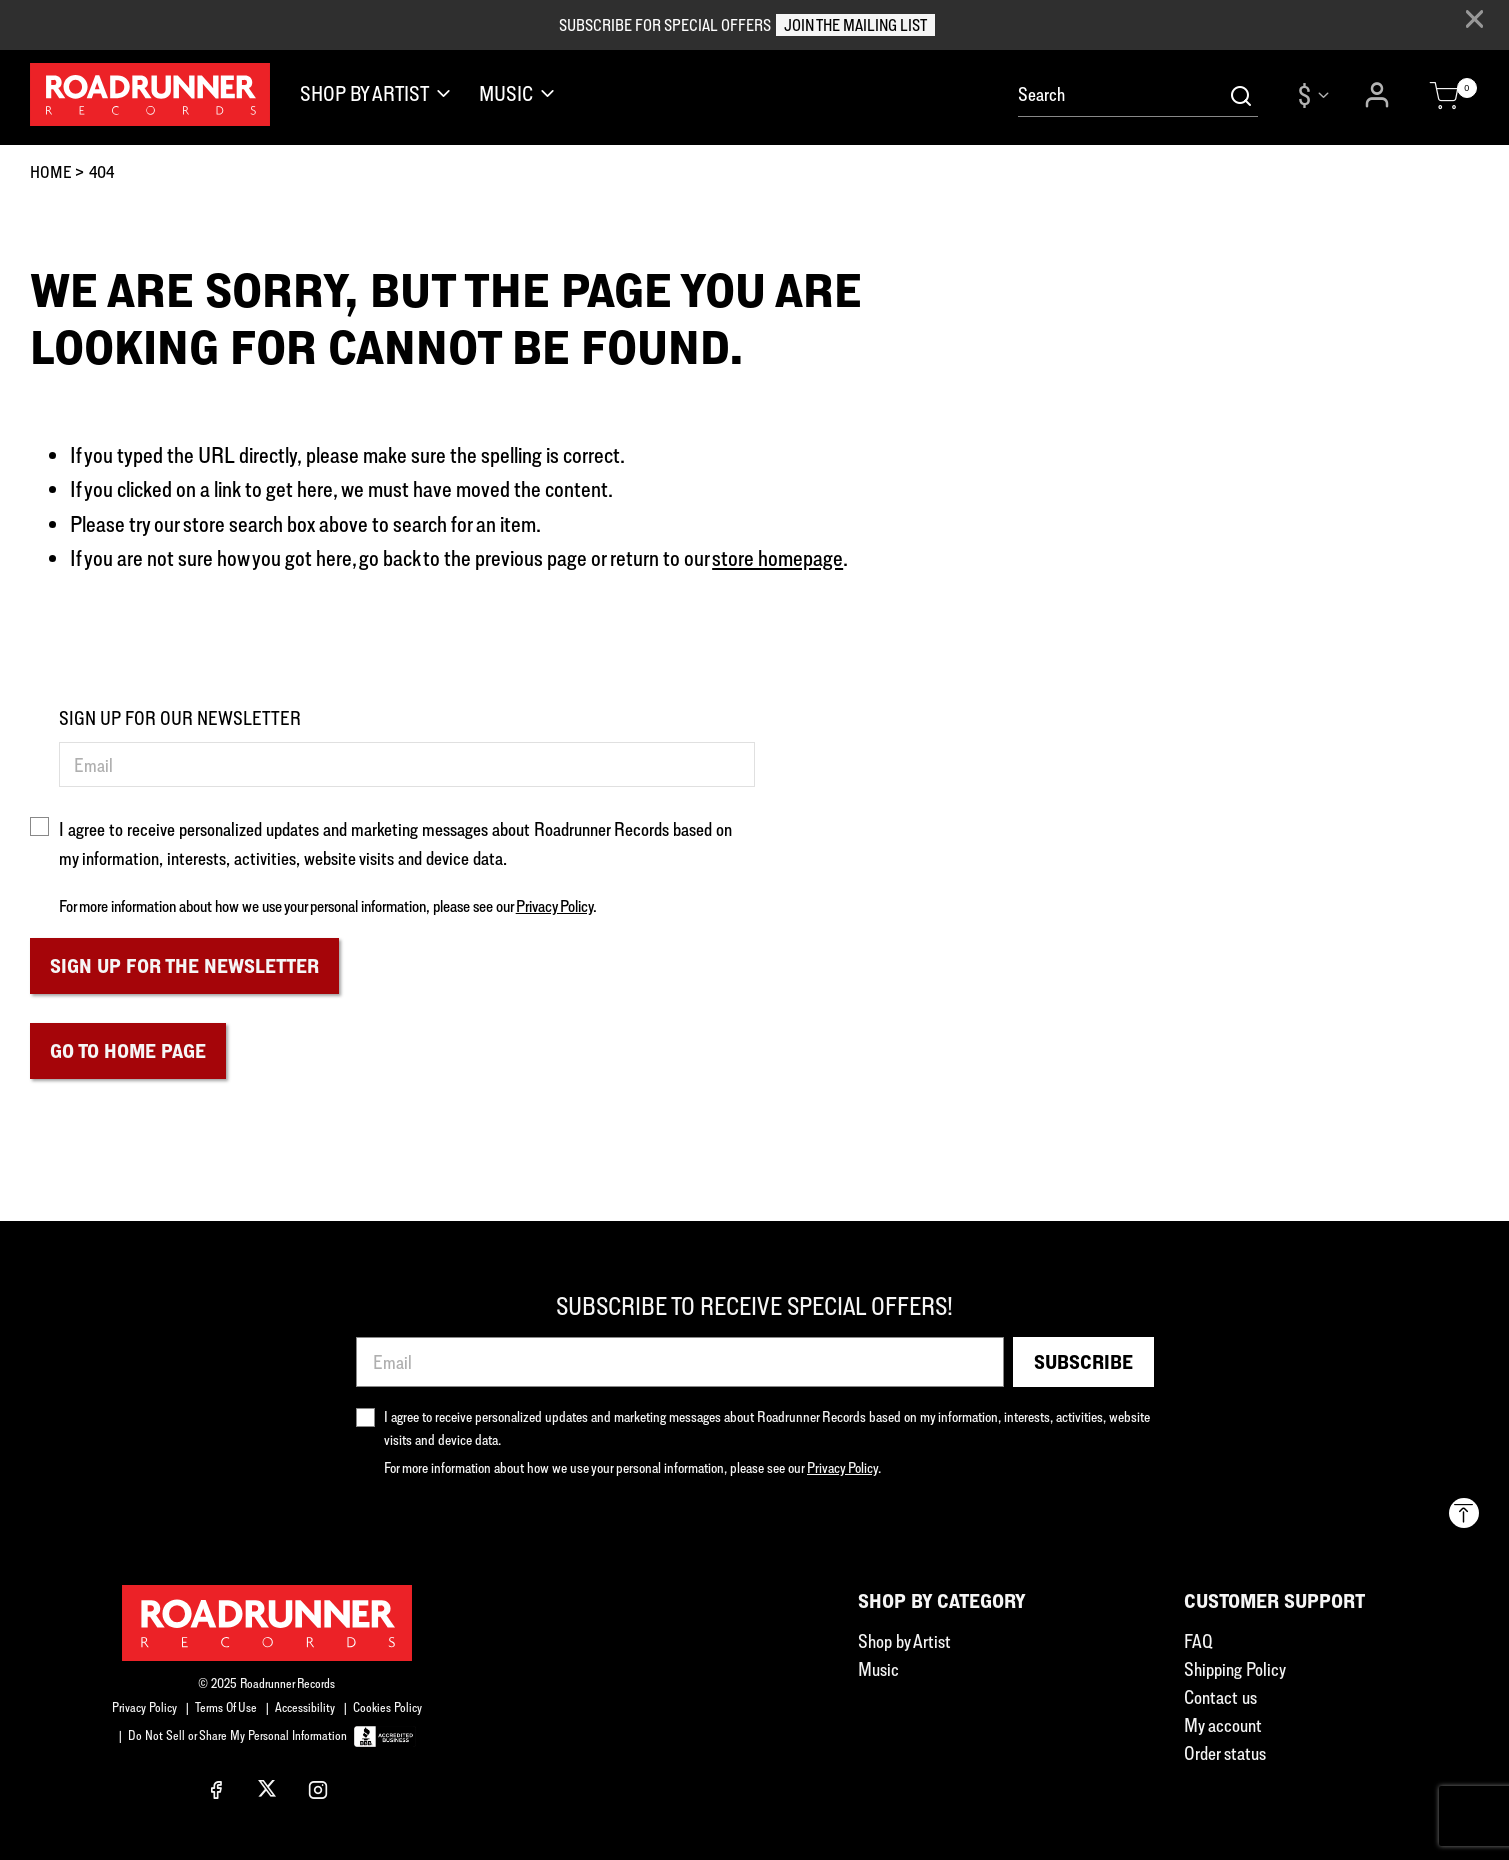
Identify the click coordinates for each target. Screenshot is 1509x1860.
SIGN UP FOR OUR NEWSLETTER (180, 718)
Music (878, 1669)
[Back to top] (1464, 1513)
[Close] (1474, 19)
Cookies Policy (387, 1707)
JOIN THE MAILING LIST (855, 25)
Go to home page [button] (128, 1051)
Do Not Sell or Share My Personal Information (237, 1735)
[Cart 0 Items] (1444, 96)
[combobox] (1138, 94)
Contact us (1220, 1697)
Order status (1225, 1753)
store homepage (777, 557)
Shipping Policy (1235, 1669)
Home (51, 171)
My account (1223, 1725)
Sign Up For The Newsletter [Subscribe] (184, 966)
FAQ (1198, 1641)
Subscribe (1083, 1362)
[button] (1379, 95)
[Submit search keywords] (1241, 95)
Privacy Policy (554, 905)
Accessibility (305, 1707)
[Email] (407, 764)
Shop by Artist (904, 1641)
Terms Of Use (226, 1707)
